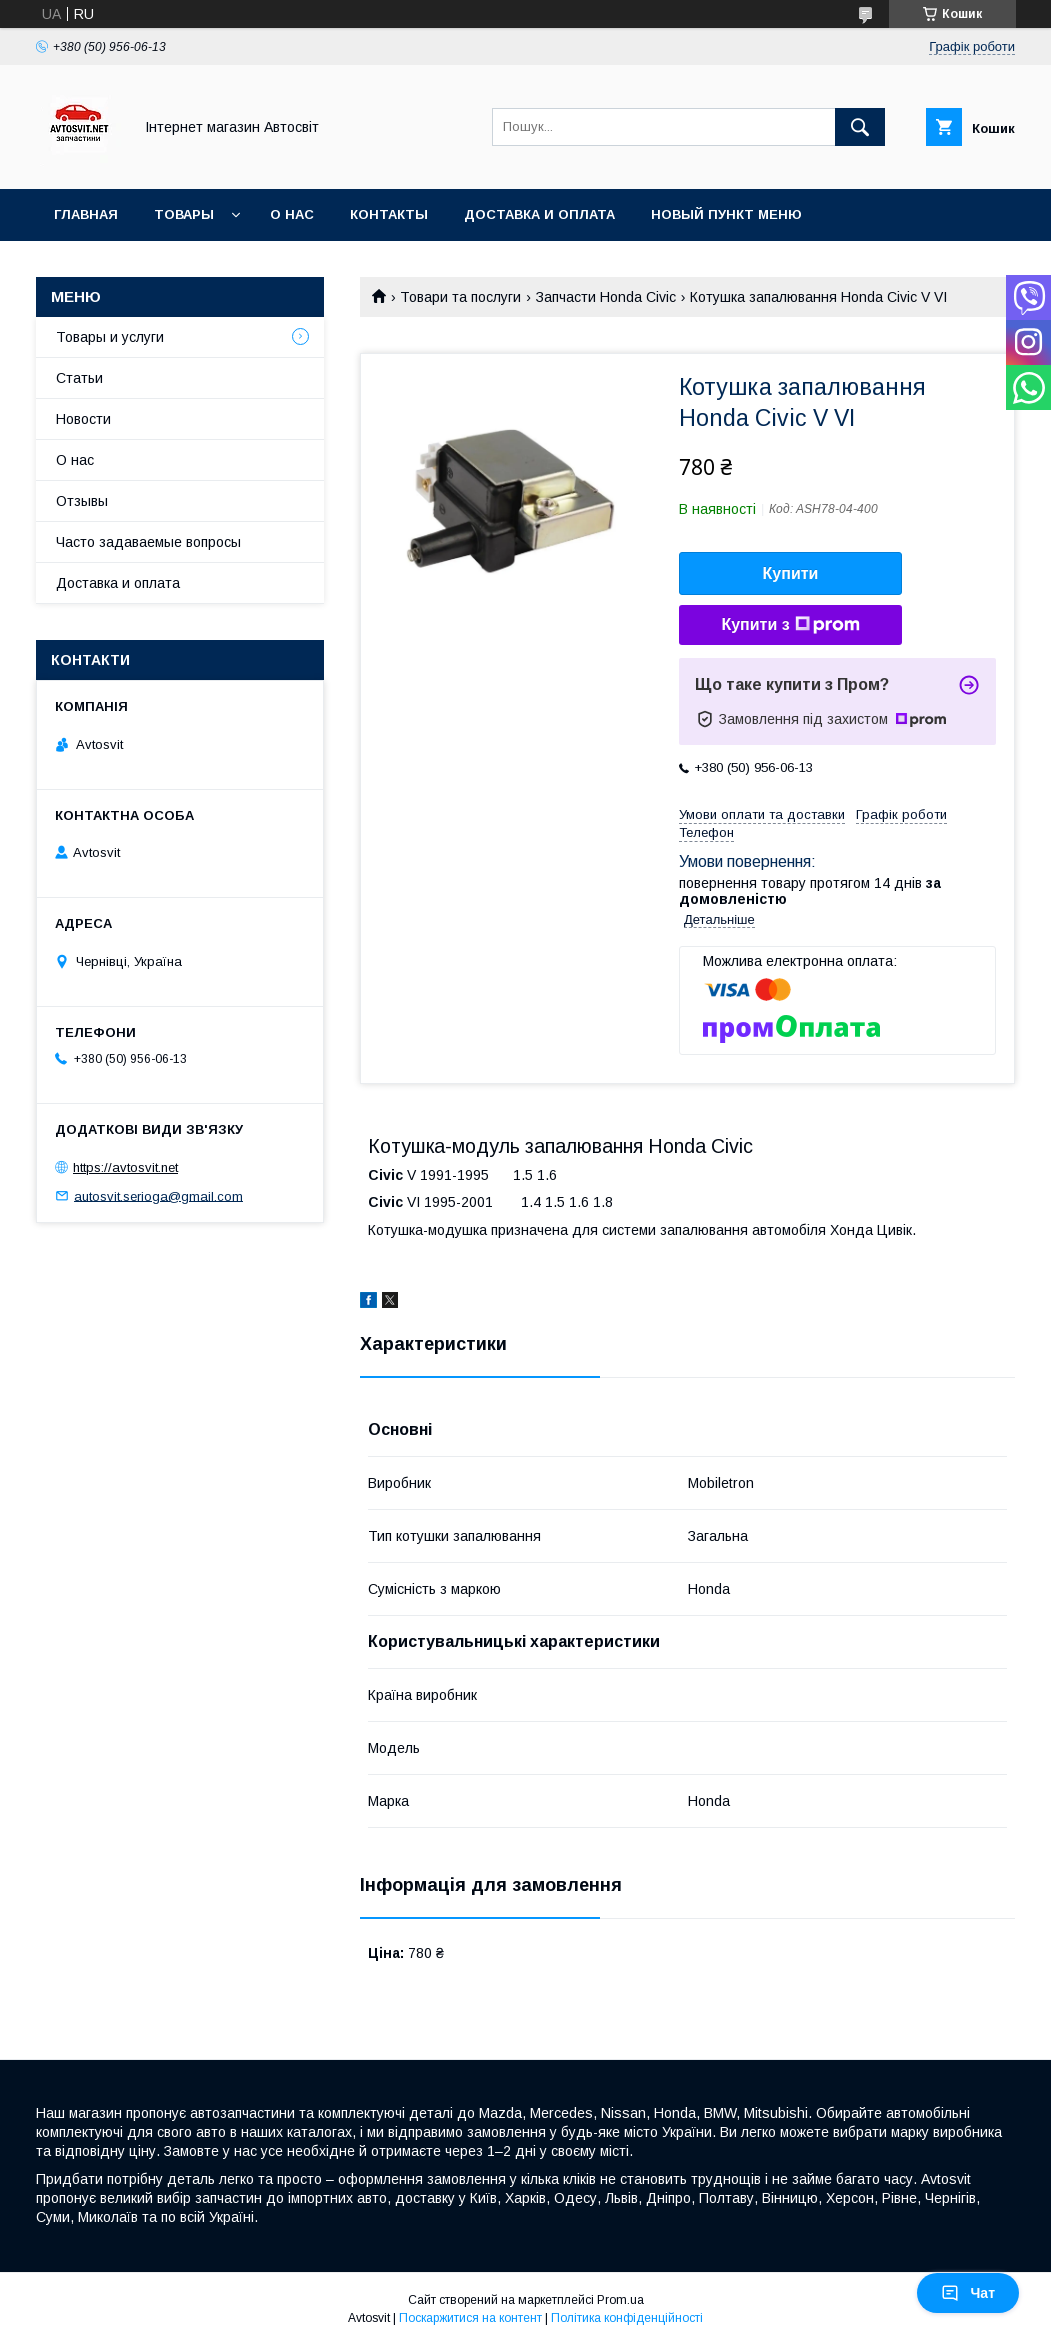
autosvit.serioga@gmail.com (158, 1195)
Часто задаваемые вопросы (148, 542)
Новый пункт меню (726, 214)
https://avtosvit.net (125, 1167)
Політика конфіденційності (627, 2318)
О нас (292, 214)
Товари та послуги (460, 297)
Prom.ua (620, 2300)
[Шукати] (860, 127)
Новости (83, 419)
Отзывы (82, 501)
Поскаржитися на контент (470, 2318)
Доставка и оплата (539, 214)
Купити (791, 573)
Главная (86, 214)
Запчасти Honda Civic (606, 297)
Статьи (79, 378)
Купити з (790, 625)
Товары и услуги (110, 337)
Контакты (389, 214)
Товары (184, 214)
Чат (968, 2293)
